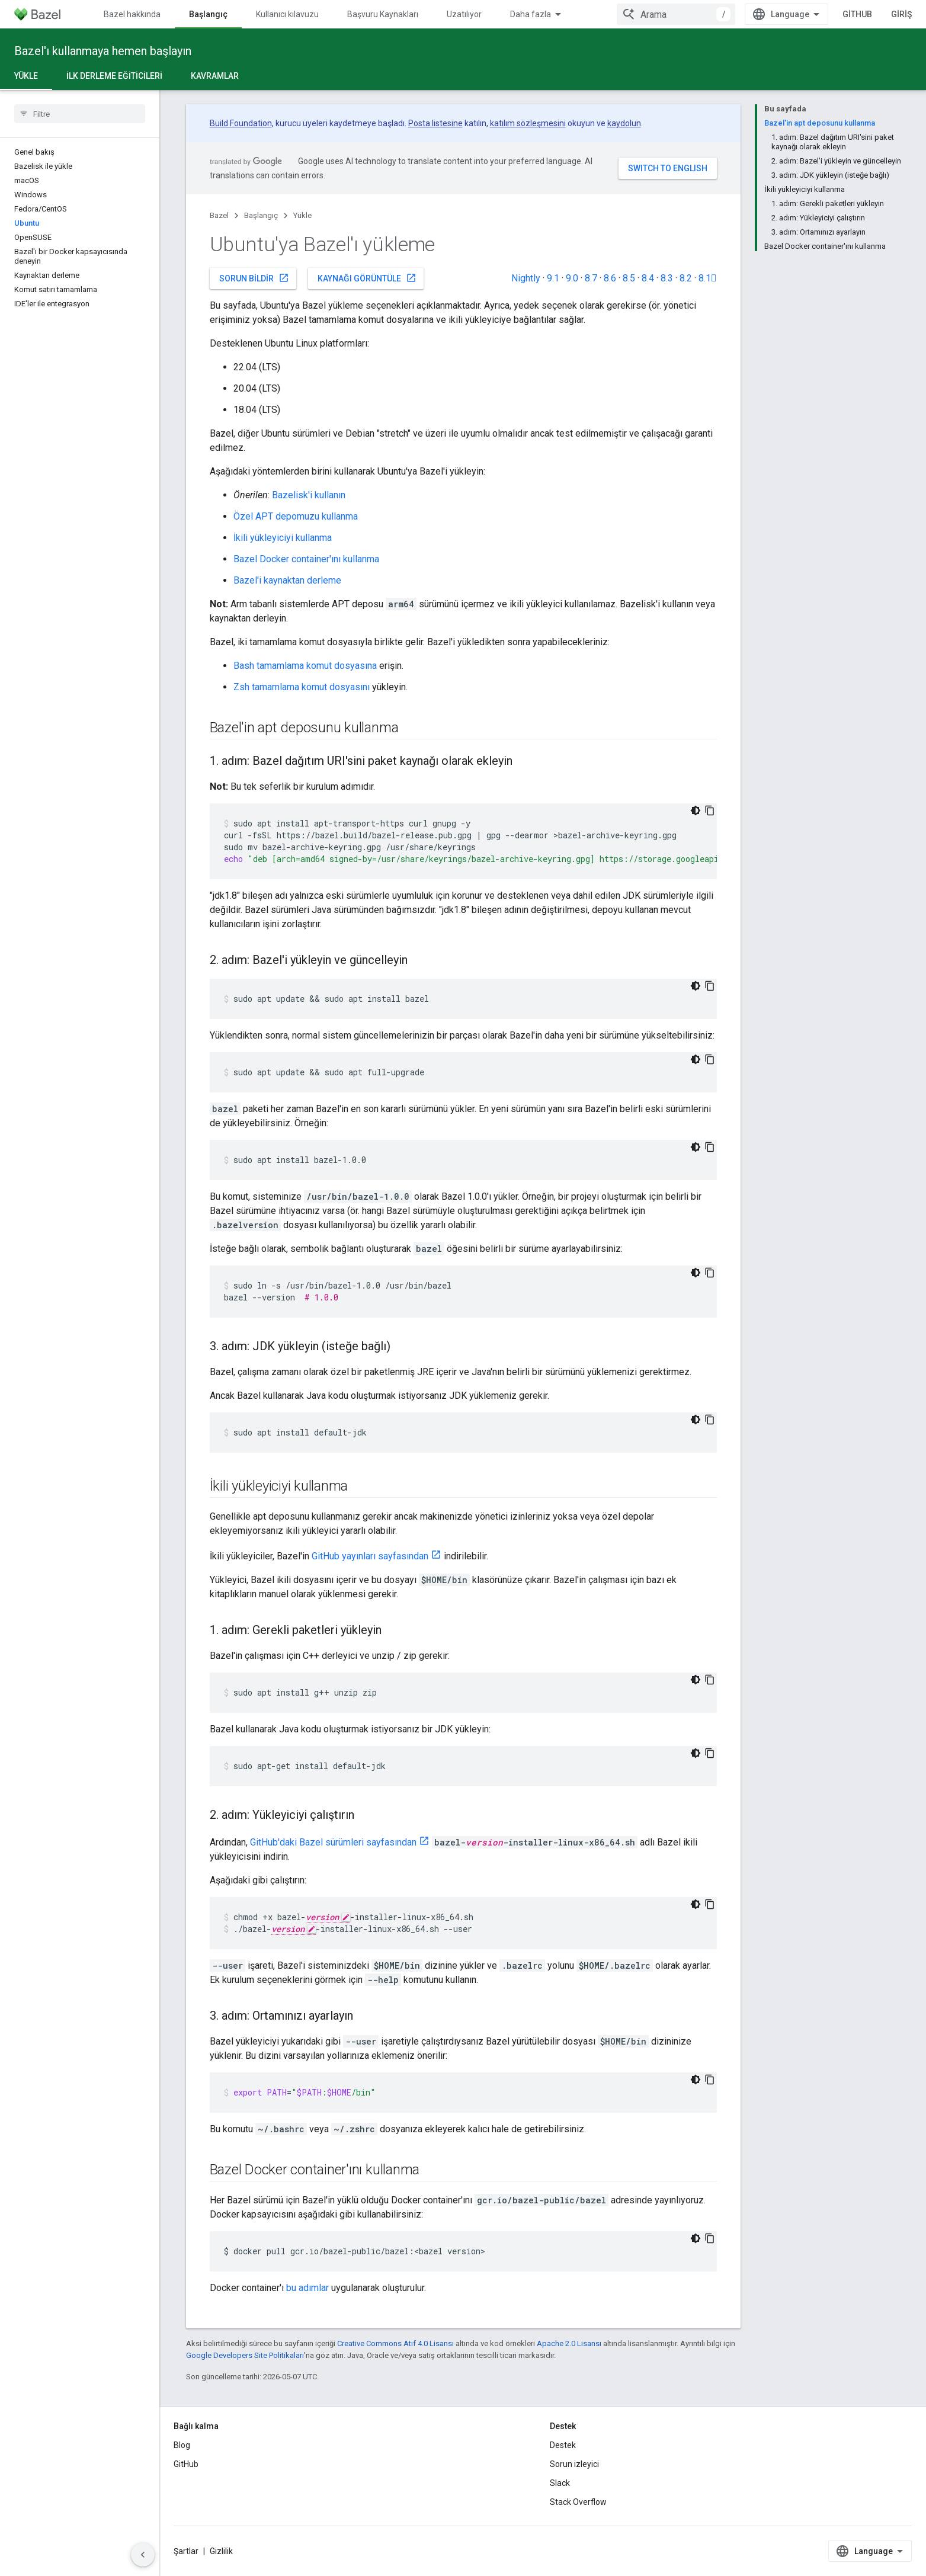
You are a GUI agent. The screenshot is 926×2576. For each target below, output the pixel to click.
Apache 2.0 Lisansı (569, 2343)
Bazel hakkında (132, 14)
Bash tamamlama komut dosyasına (305, 665)
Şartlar (186, 2551)
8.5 (629, 278)
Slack (560, 2483)
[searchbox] (79, 113)
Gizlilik (221, 2551)
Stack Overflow (578, 2502)
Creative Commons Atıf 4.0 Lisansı (395, 2343)
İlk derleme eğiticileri (114, 76)
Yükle (302, 215)
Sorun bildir (254, 278)
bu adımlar (307, 2287)
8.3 (667, 278)
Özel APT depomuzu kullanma (295, 516)
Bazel (219, 215)
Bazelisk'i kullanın (308, 495)
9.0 (572, 278)
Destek (563, 2445)
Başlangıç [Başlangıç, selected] (208, 14)
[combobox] (676, 14)
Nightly (525, 278)
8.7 (591, 278)
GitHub (857, 14)
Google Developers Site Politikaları (245, 2355)
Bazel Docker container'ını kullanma (306, 559)
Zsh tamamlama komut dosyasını (301, 687)
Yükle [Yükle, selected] (26, 76)
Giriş (901, 14)
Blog (182, 2445)
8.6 (610, 278)
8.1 (707, 278)
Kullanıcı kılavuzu (287, 14)
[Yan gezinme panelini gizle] (143, 2555)
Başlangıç (261, 215)
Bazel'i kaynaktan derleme (287, 580)
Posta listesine (435, 123)
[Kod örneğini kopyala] (710, 810)
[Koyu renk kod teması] (695, 810)
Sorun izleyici (574, 2464)
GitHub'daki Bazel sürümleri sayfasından (333, 1842)
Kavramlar (215, 76)
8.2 (686, 278)
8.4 (648, 278)
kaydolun (624, 123)
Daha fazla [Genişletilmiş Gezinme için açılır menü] (530, 14)
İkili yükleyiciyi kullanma (282, 537)
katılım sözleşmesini (528, 123)
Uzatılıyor (464, 14)
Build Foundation (241, 123)
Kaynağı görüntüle (367, 278)
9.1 (553, 278)
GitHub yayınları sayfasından (370, 1556)
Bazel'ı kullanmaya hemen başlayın (102, 51)
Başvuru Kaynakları (382, 14)
